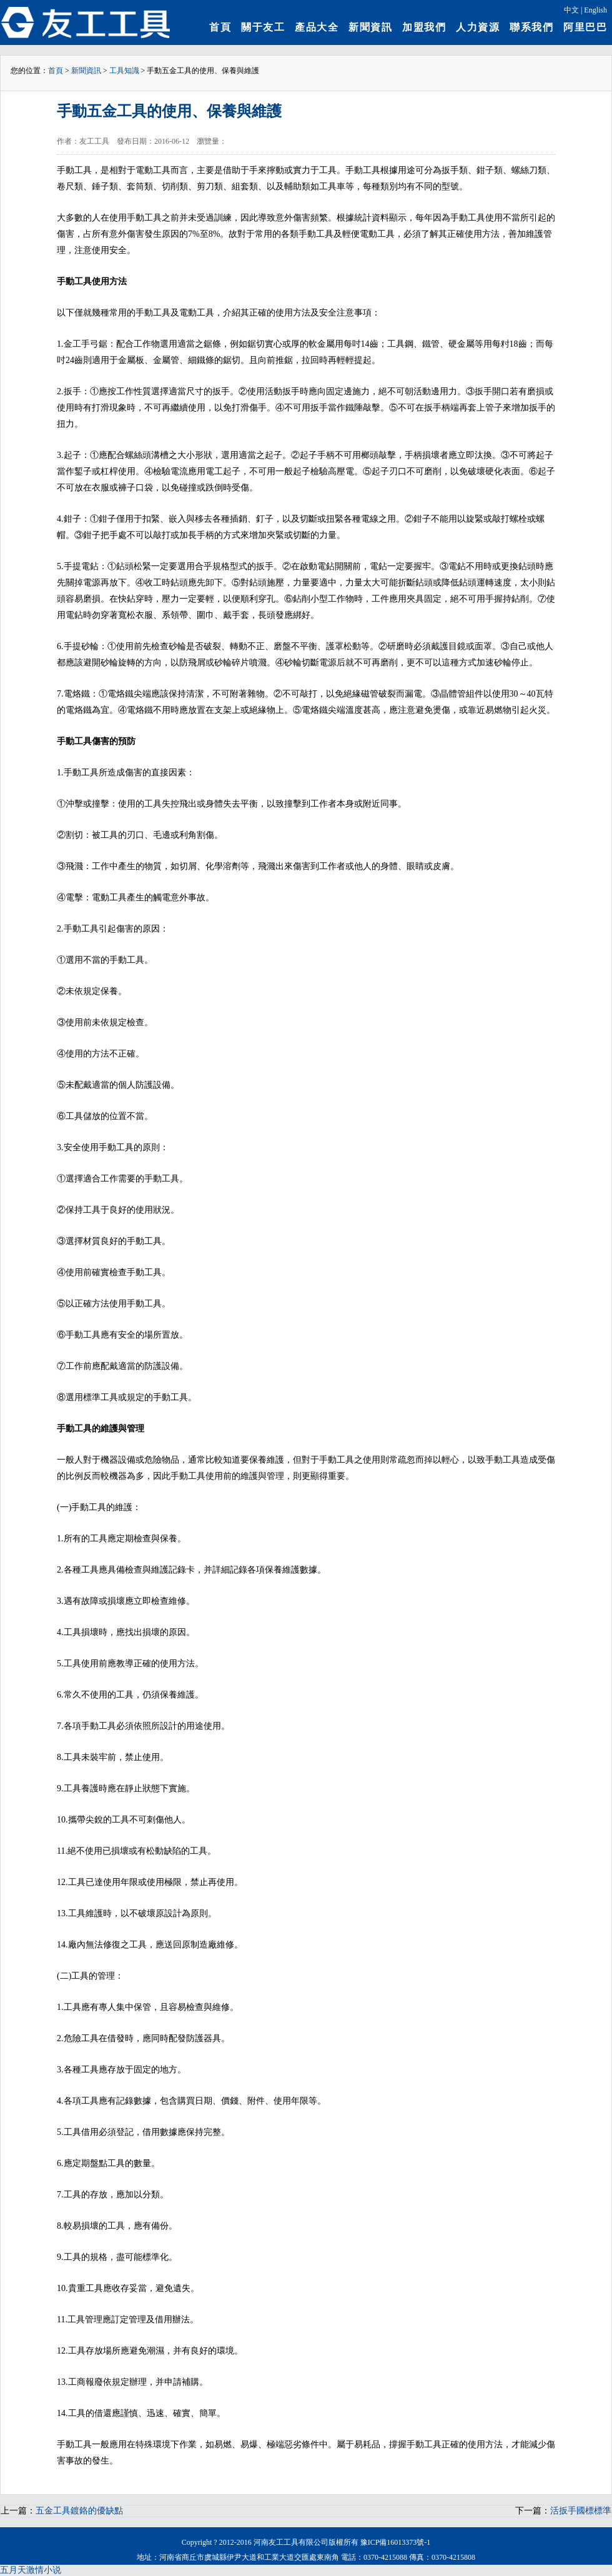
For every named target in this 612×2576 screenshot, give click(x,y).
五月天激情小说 (30, 2570)
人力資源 (478, 27)
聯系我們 (531, 27)
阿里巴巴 (585, 27)
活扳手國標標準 (580, 2510)
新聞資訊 (370, 27)
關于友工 (263, 27)
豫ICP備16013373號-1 (395, 2542)
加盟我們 (424, 27)
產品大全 (316, 27)
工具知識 (124, 70)
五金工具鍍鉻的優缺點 (79, 2510)
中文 (571, 10)
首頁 (220, 27)
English (595, 10)
